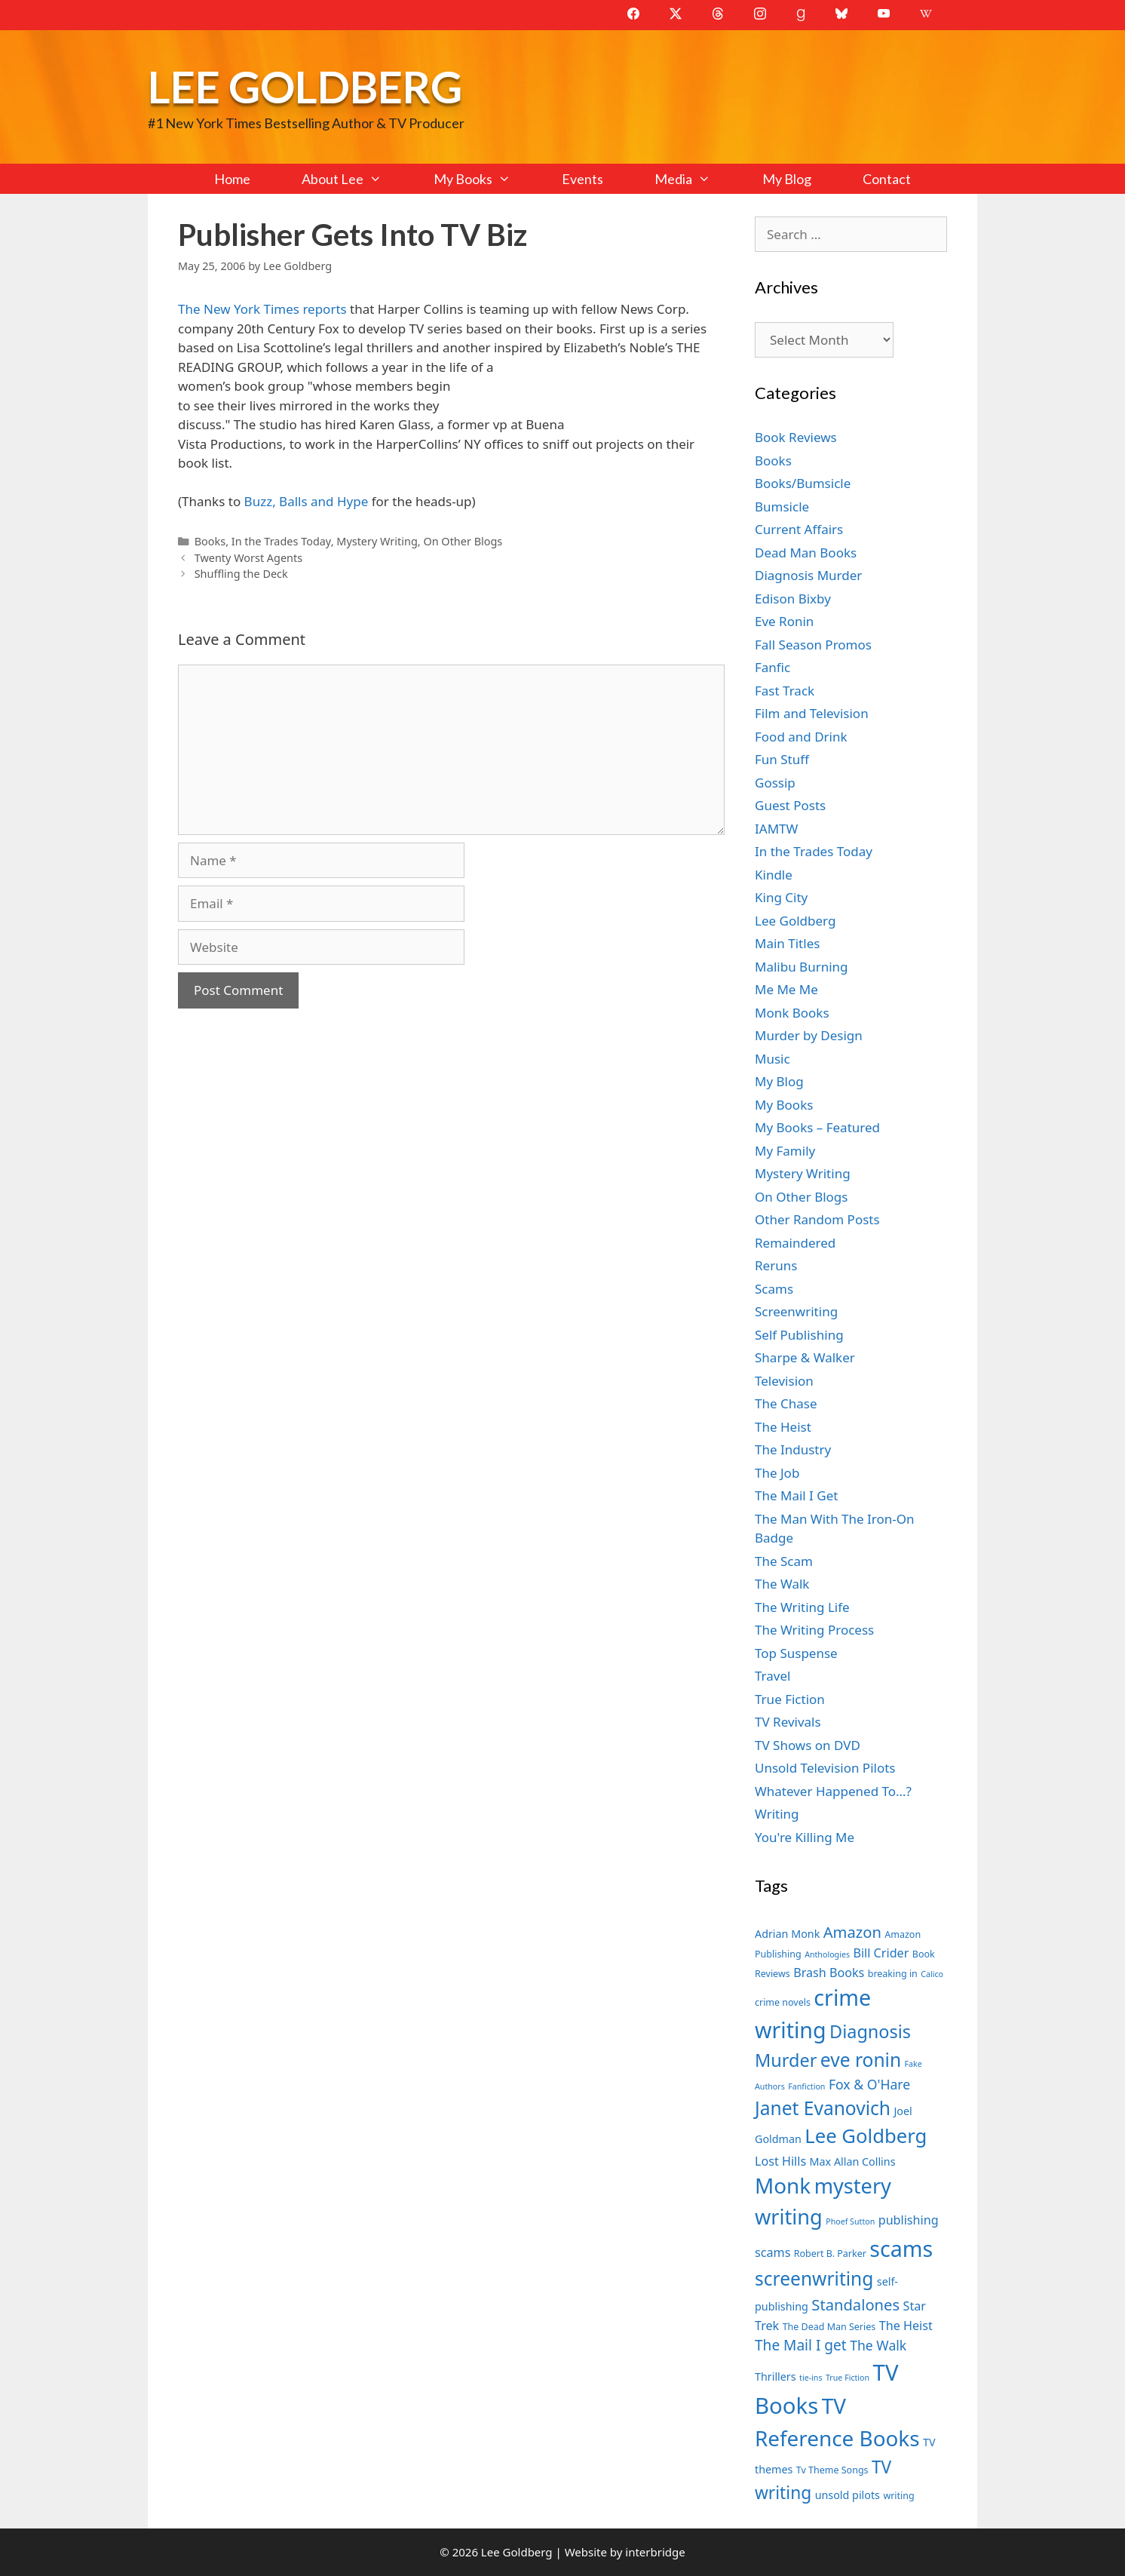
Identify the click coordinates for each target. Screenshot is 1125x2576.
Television (784, 1380)
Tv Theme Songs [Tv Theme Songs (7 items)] (832, 2470)
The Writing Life (802, 1607)
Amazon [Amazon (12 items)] (852, 1931)
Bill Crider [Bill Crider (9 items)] (881, 1953)
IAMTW (776, 828)
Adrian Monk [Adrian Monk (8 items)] (787, 1934)
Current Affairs (799, 529)
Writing (777, 1813)
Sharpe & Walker (805, 1357)
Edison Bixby (793, 598)
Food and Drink (801, 736)
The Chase (786, 1403)
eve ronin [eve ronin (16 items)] (860, 2059)
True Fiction (790, 1699)
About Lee (354, 179)
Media (695, 179)
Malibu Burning (801, 966)
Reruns (776, 1265)
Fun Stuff (782, 759)
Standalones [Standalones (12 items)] (855, 2304)
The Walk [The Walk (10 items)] (878, 2345)
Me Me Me (786, 989)
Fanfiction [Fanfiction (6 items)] (806, 2086)
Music (772, 1058)
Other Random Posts (817, 1219)
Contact (887, 178)
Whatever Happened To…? (833, 1791)
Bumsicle (782, 506)
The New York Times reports (262, 309)
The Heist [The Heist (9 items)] (906, 2325)
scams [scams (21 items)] (901, 2248)
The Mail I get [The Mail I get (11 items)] (801, 2345)
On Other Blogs (462, 541)
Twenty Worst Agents (249, 558)
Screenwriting (796, 1311)
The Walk (782, 1583)
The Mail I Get (796, 1495)
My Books (485, 179)
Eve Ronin (784, 621)
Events (582, 178)
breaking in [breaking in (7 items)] (893, 1973)
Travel (772, 1675)
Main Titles (787, 943)
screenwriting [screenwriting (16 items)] (814, 2278)
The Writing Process (814, 1629)
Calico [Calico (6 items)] (932, 1974)
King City (781, 897)
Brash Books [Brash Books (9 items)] (828, 1972)
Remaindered (795, 1242)
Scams (774, 1288)
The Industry (793, 1449)
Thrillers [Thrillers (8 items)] (775, 2376)
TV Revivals (788, 1721)
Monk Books (792, 1012)
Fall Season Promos (813, 644)
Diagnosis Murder (808, 575)
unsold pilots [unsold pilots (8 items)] (847, 2495)
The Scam (784, 1561)
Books (210, 541)
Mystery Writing (377, 541)
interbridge (655, 2551)
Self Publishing (799, 1334)
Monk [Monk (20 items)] (783, 2185)
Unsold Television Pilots (825, 1767)
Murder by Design (809, 1035)
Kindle (773, 874)
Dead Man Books (806, 552)
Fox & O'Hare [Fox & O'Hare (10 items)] (869, 2084)
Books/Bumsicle (803, 483)
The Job (777, 1472)
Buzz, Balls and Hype (306, 501)
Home (232, 178)
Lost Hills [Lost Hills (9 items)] (780, 2161)
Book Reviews (796, 437)
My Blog (786, 178)
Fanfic (772, 667)
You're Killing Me (804, 1837)
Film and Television (812, 713)
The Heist (783, 1426)
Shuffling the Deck (241, 573)
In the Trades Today (281, 541)
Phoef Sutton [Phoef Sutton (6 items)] (850, 2221)
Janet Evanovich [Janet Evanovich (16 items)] (822, 2107)
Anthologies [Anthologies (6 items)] (827, 1954)
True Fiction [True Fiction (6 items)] (847, 2377)
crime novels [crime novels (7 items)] (783, 2002)
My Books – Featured (817, 1127)
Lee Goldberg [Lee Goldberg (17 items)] (866, 2136)
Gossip (775, 782)
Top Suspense (796, 1653)
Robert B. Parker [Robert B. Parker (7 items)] (830, 2253)
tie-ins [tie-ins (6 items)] (810, 2377)
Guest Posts (790, 805)
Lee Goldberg (305, 86)
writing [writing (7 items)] (898, 2495)
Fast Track (784, 690)
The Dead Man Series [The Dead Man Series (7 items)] (829, 2326)
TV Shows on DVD (807, 1745)
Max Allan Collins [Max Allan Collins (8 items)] (853, 2161)
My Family (785, 1150)
